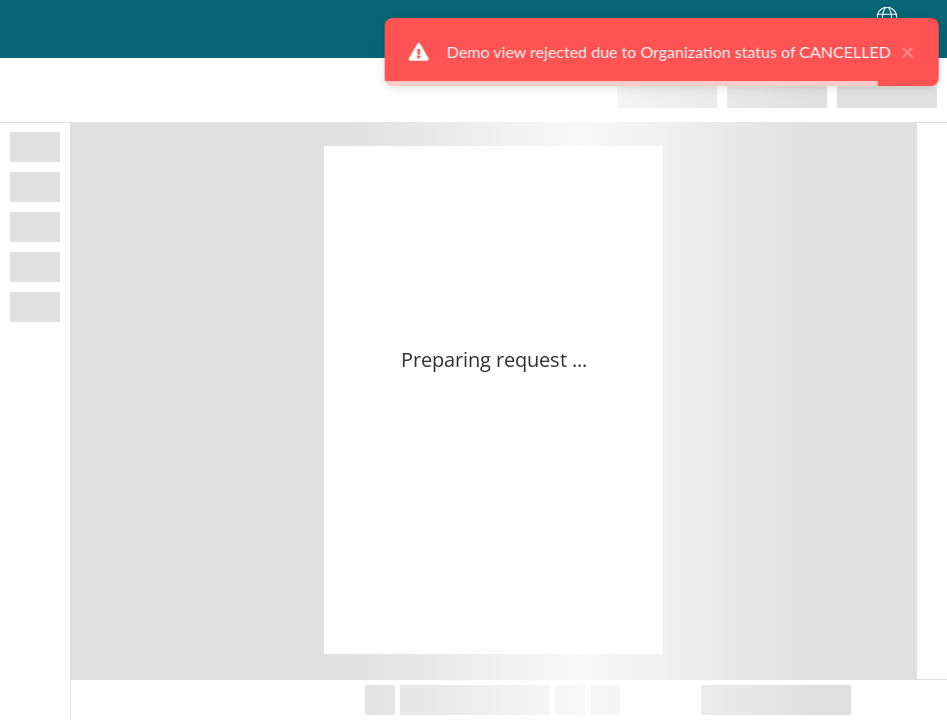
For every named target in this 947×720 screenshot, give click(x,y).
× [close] (879, 52)
